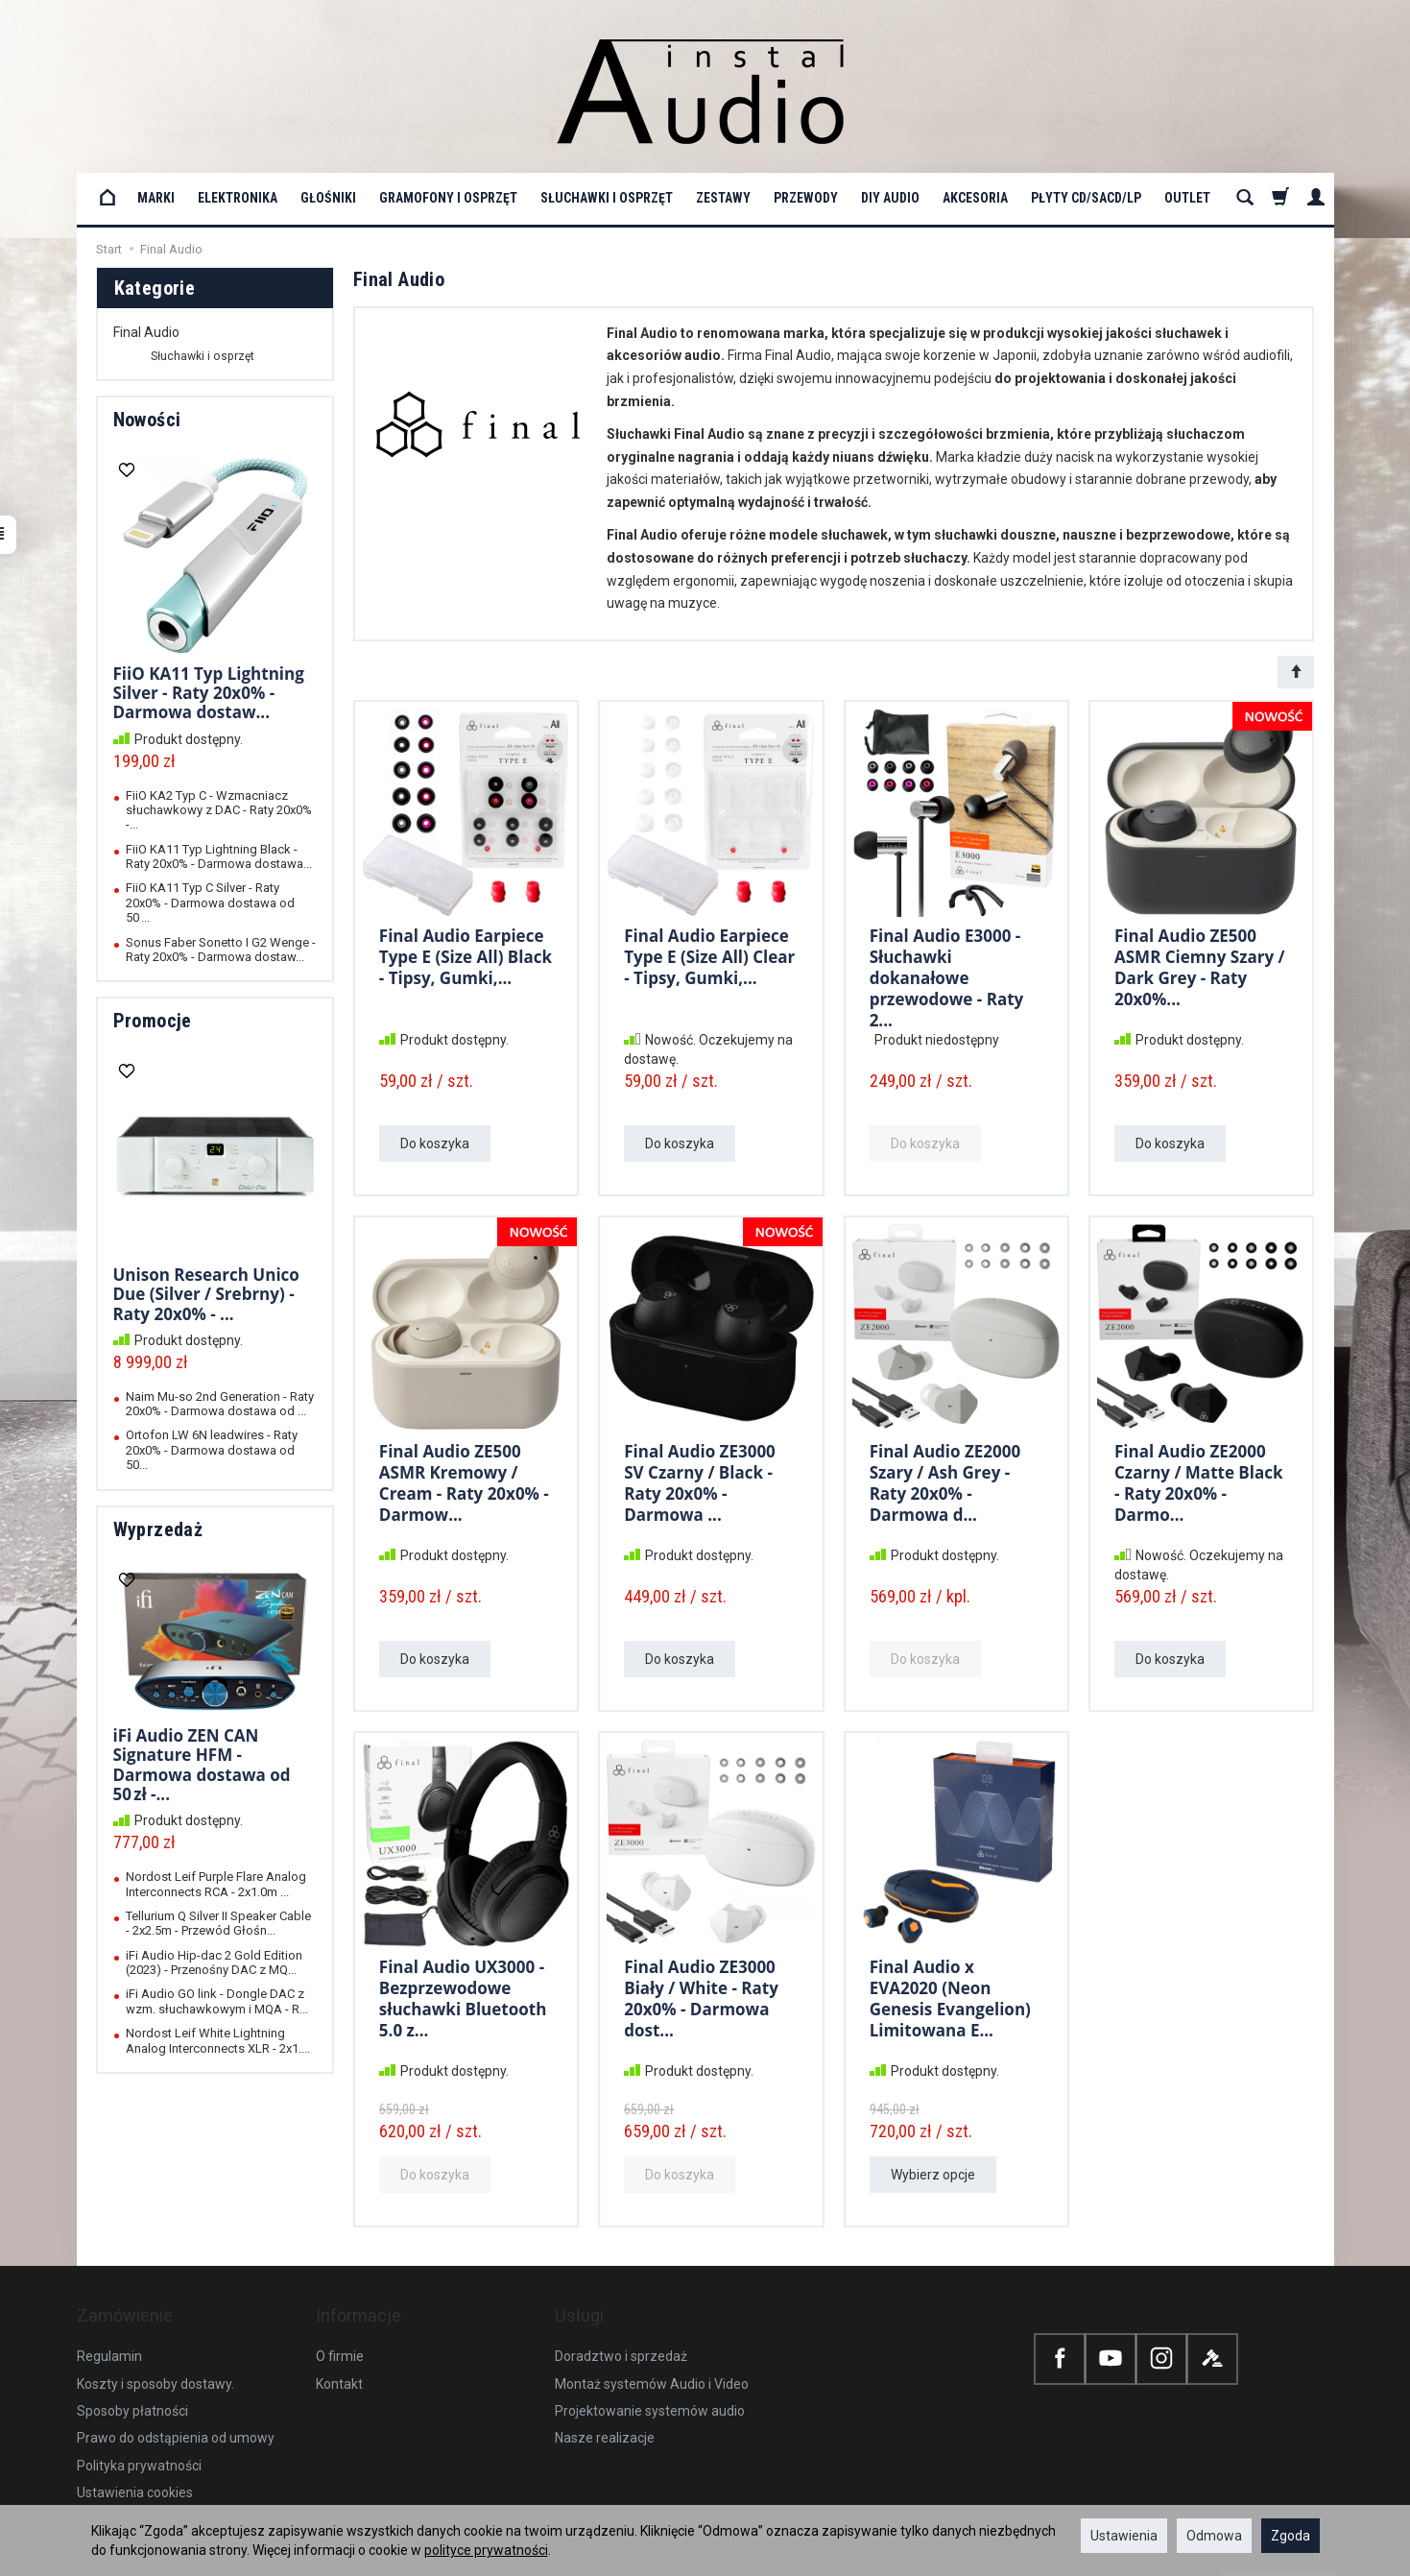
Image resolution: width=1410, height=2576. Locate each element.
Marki (156, 197)
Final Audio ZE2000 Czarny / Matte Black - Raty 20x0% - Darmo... (1198, 1479)
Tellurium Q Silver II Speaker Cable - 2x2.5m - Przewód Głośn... (218, 1923)
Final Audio (146, 332)
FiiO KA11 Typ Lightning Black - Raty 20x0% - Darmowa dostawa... (219, 856)
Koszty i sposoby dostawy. (155, 2364)
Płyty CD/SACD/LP (1086, 197)
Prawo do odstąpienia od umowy (176, 2418)
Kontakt (339, 2364)
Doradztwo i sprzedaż (621, 2337)
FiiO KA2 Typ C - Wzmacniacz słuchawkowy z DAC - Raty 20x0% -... (219, 810)
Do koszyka (434, 1143)
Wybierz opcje (933, 2174)
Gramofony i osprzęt (448, 197)
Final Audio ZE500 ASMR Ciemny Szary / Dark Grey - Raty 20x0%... (1199, 964)
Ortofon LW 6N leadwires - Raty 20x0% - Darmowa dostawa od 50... (212, 1450)
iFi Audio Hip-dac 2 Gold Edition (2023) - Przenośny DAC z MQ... (214, 1962)
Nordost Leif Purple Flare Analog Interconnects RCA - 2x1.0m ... (216, 1883)
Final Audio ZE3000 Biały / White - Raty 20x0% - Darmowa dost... (701, 1995)
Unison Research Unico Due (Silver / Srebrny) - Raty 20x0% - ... (206, 1294)
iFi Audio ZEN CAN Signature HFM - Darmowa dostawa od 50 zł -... (202, 1764)
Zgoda (1290, 2535)
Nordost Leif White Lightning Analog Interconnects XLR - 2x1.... (218, 2040)
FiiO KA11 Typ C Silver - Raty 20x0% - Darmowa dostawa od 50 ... (210, 902)
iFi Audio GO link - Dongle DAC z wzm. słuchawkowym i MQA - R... (217, 2000)
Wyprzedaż (158, 1529)
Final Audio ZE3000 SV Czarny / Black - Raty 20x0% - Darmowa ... (700, 1479)
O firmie (340, 2337)
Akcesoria (975, 197)
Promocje (152, 1020)
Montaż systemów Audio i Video (652, 2364)
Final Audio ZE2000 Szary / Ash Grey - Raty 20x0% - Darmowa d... (945, 1479)
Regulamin (109, 2337)
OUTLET (1187, 197)
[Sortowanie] (1296, 672)
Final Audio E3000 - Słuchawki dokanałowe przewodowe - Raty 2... (947, 974)
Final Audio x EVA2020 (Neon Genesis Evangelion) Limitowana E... (950, 1995)
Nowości (147, 419)
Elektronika (237, 197)
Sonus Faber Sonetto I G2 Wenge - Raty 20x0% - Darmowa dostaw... (221, 949)
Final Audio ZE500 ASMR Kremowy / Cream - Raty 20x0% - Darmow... (464, 1479)
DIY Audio (890, 197)
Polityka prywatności (139, 2446)
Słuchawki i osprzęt (606, 197)
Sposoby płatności (132, 2391)
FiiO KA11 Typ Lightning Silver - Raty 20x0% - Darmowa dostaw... (208, 693)
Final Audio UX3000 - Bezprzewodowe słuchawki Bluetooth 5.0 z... (463, 1995)
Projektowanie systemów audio (650, 2391)
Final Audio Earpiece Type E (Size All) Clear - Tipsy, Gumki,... (709, 954)
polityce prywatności (486, 2550)
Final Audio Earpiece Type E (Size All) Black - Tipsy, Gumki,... (465, 954)
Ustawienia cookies (135, 2473)
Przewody (806, 197)
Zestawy (723, 197)
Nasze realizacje (605, 2418)
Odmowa (1214, 2535)
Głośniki (328, 197)
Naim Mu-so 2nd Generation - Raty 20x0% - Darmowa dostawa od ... (220, 1403)
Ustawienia (1124, 2535)
